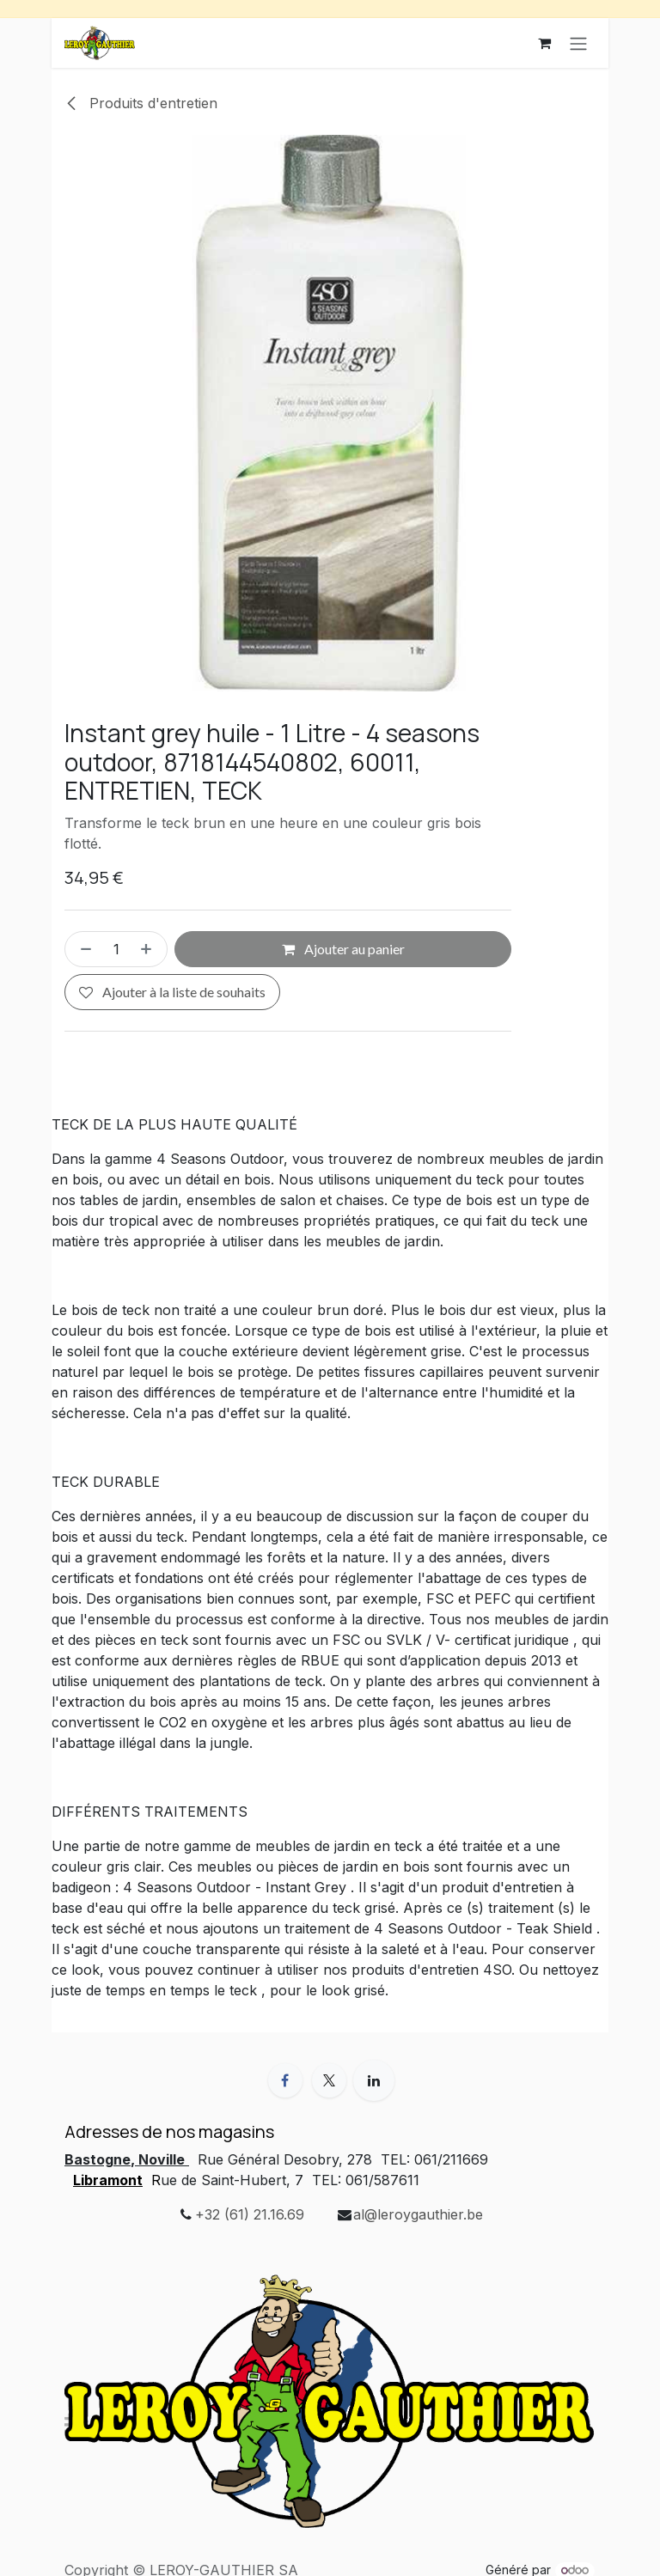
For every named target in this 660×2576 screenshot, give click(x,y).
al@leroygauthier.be (418, 2214)
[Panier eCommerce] (544, 43)
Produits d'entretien (140, 103)
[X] (329, 2080)
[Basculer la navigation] (578, 43)
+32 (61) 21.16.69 (249, 2214)
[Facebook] (285, 2080)
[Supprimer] (82, 949)
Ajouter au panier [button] (343, 949)
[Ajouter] (149, 949)
